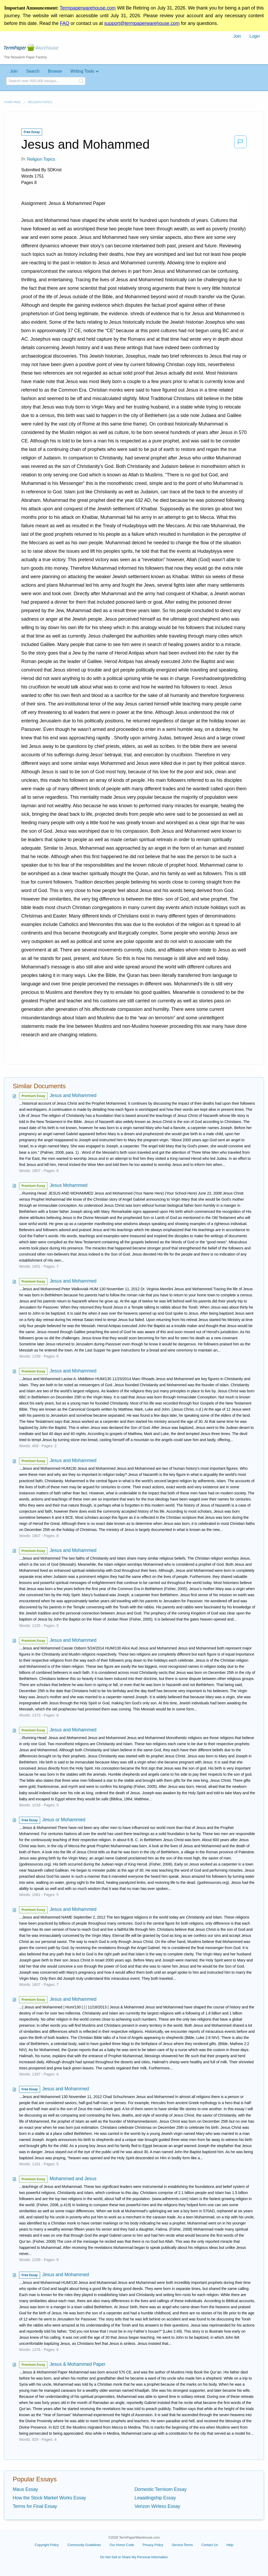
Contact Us (209, 2545)
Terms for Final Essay (35, 2506)
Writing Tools (82, 71)
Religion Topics (40, 102)
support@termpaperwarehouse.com (141, 23)
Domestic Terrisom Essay (161, 2489)
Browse (55, 71)
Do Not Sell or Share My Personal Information (134, 2557)
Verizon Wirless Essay (157, 2506)
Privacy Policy (152, 2545)
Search (32, 71)
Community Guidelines (84, 2545)
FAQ (64, 23)
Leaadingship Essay (155, 2497)
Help (229, 2545)
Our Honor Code (122, 2545)
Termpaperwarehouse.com (88, 8)
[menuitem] (237, 36)
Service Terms (182, 2545)
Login (254, 36)
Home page (12, 102)
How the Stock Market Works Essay (49, 2497)
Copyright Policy (47, 2545)
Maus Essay (25, 2489)
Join (237, 36)
